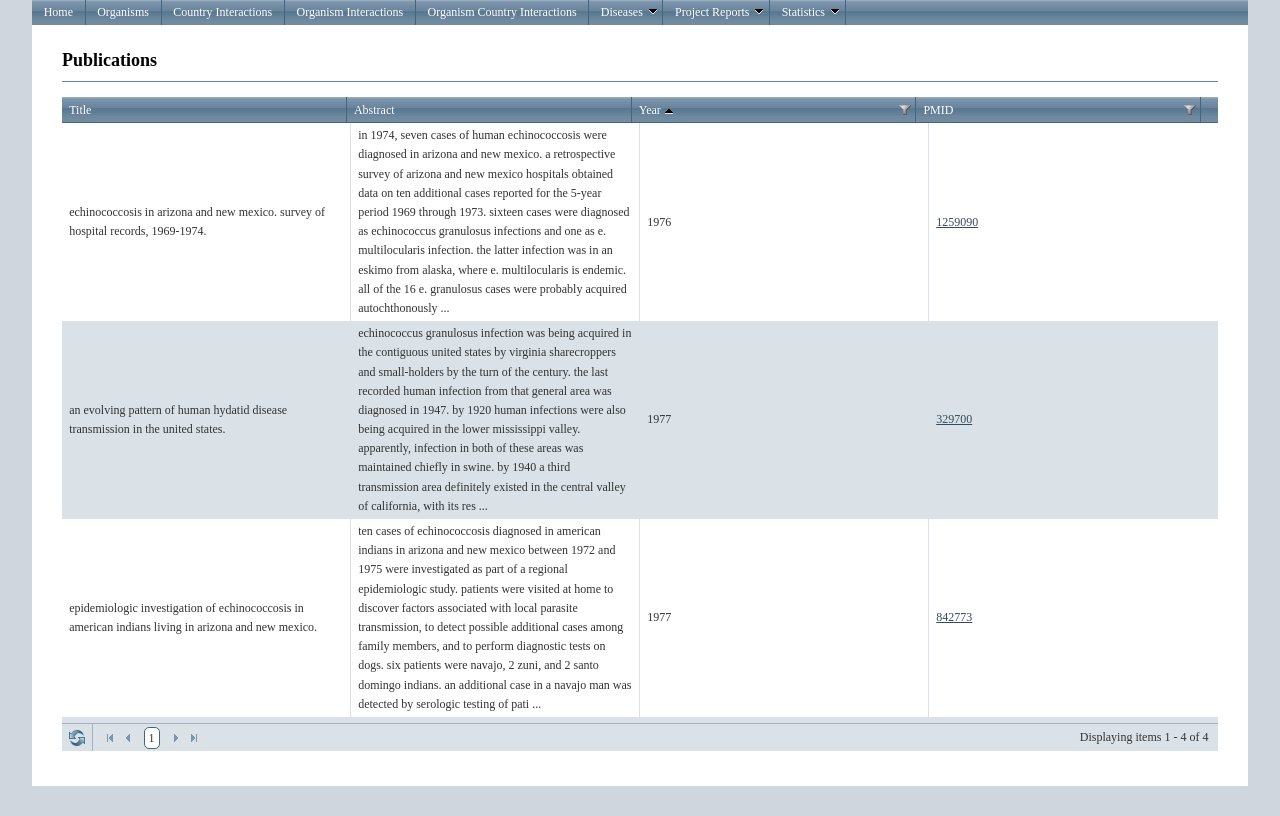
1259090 (957, 222)
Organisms (123, 12)
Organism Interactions (349, 12)
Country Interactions (222, 12)
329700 (954, 419)
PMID (938, 110)
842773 (954, 617)
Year (658, 111)
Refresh (77, 738)
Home (58, 12)
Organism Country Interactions (501, 12)
